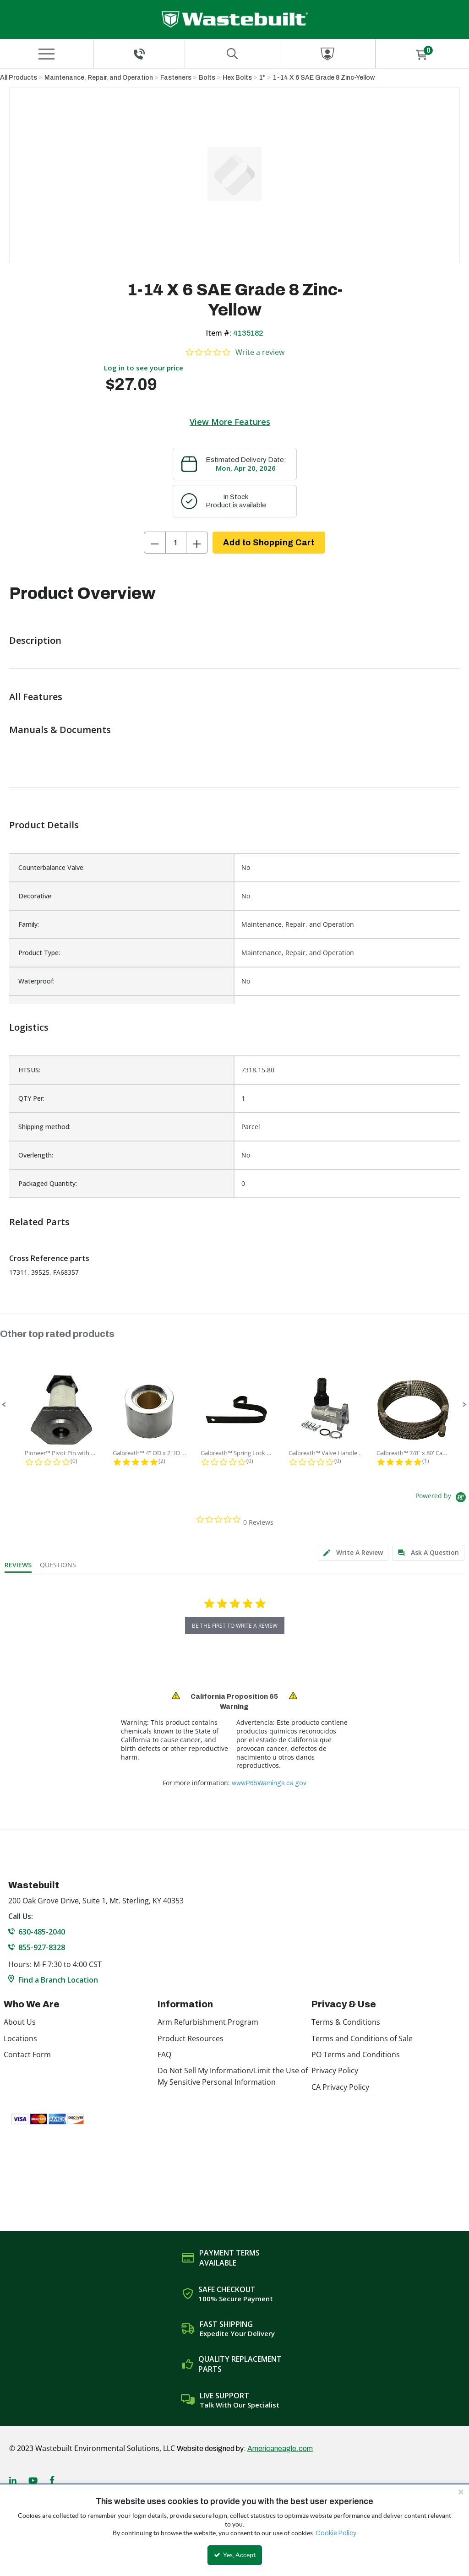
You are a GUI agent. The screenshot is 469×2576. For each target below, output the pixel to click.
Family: (28, 924)
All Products (18, 77)
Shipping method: (44, 1126)
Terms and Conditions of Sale (362, 2038)
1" (262, 77)
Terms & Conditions (345, 2022)
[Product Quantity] (175, 543)
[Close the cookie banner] (460, 2491)
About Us (20, 2022)
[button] (4, 1405)
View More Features (230, 421)
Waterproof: (36, 981)
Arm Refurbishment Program (208, 2022)
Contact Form (27, 2054)
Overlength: (35, 1155)
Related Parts (39, 1222)
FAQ (164, 2054)
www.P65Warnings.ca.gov (269, 1783)
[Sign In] (327, 53)
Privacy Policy (334, 2070)
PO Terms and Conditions (355, 2054)
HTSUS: (29, 1069)
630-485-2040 (41, 1932)
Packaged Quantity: (47, 1183)
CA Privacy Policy (340, 2087)
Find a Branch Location (58, 1980)
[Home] (235, 19)
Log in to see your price (143, 367)
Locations (20, 2038)
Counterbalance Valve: (51, 867)
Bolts (207, 77)
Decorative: (35, 895)
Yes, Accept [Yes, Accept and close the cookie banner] (235, 2555)
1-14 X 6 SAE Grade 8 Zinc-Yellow (324, 77)
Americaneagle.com (280, 2448)
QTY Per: (31, 1098)
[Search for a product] (232, 53)
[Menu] (46, 54)
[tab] (353, 1553)
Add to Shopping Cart (268, 542)
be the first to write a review (235, 1626)
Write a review (259, 352)
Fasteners (175, 77)
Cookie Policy (336, 2533)
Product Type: (39, 952)
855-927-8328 (41, 1947)
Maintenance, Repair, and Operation (98, 77)
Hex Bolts (237, 77)
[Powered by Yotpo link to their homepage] (442, 1498)
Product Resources (191, 2038)
